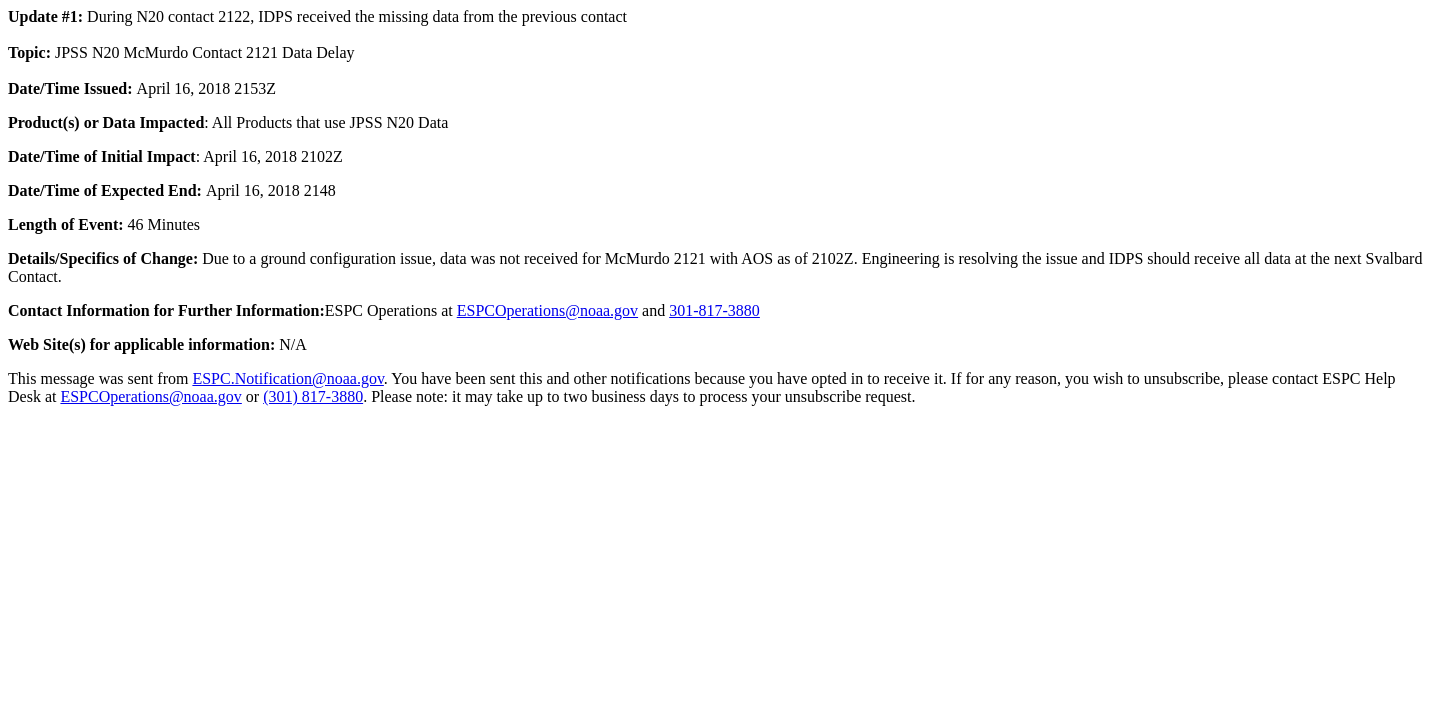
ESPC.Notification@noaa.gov (287, 378)
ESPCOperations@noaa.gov (547, 310)
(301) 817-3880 (313, 396)
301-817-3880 (714, 310)
